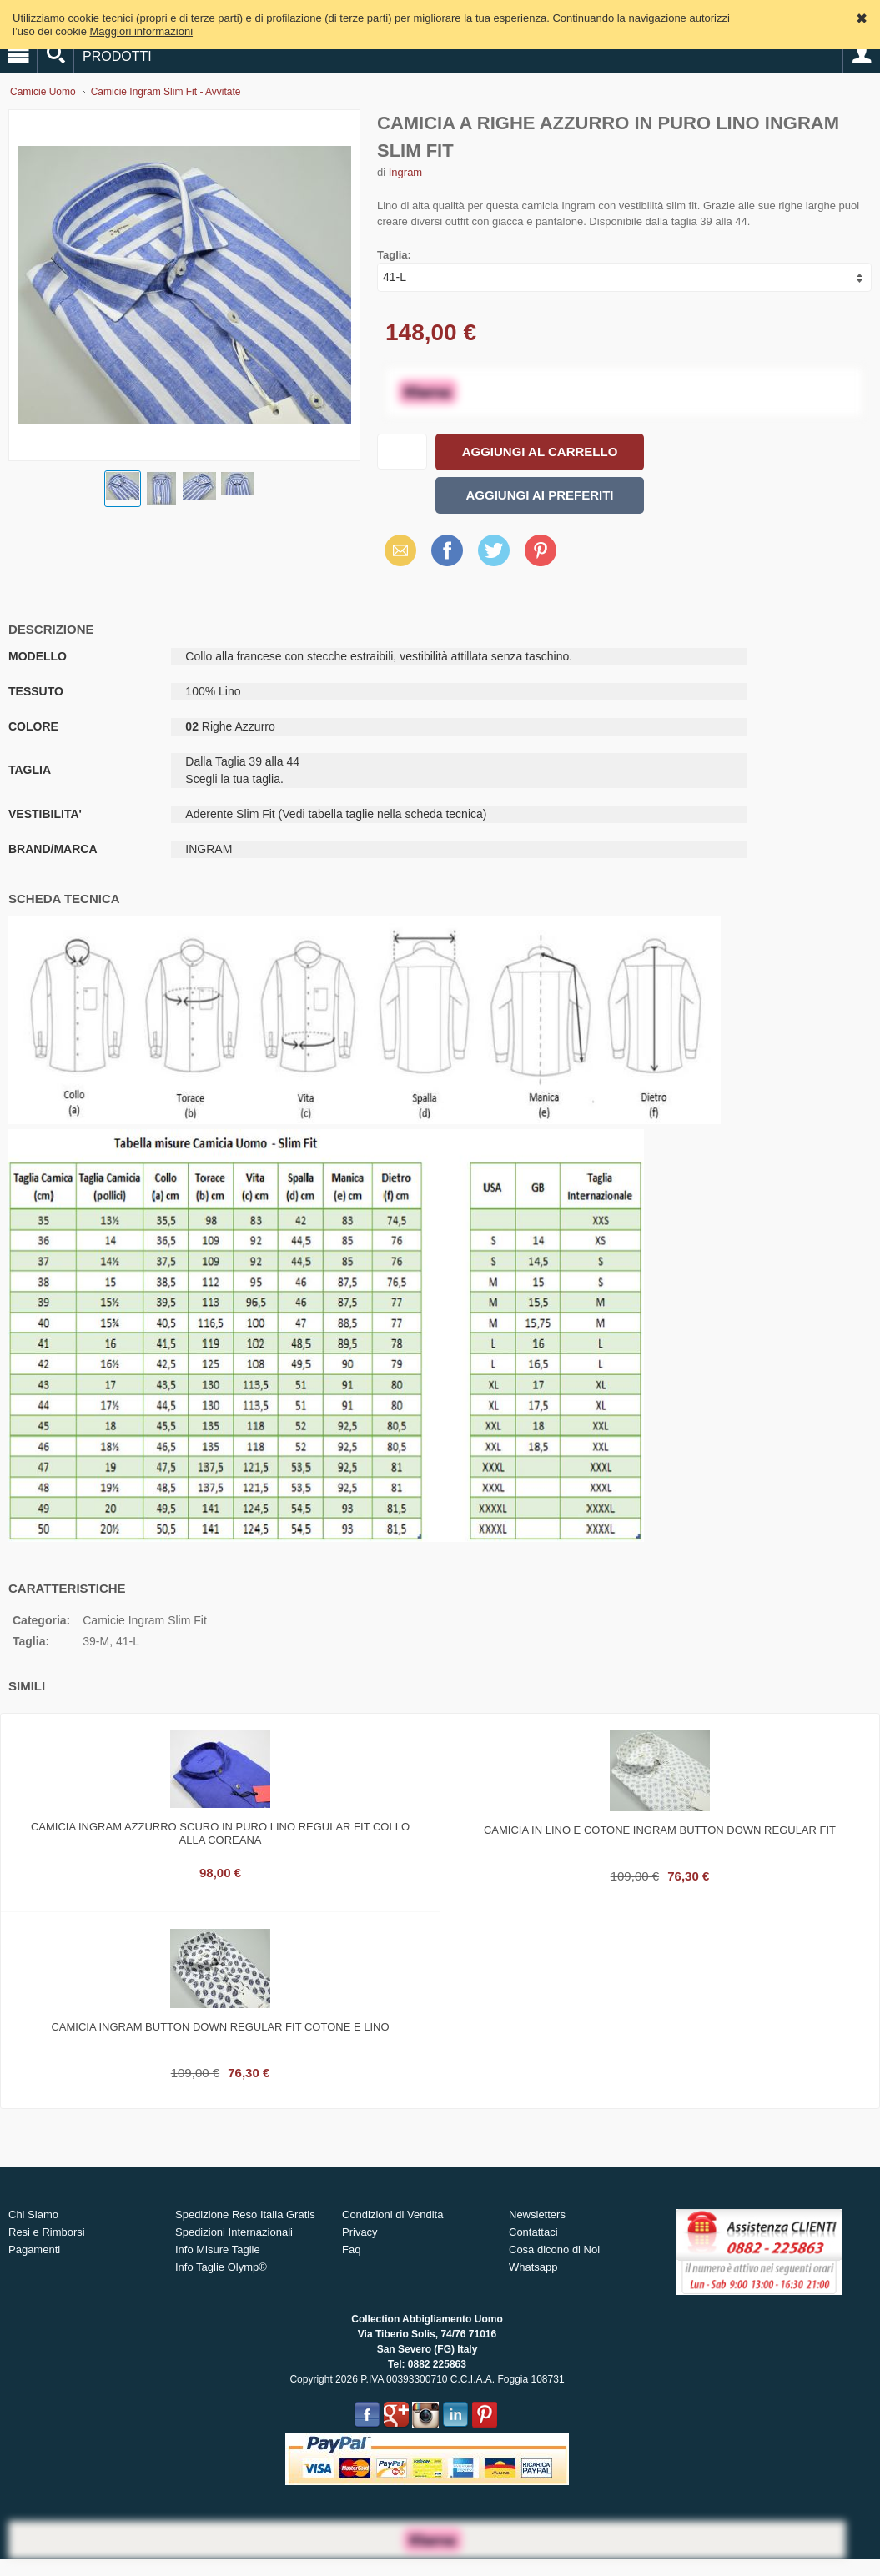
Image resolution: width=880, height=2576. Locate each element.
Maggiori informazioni (142, 31)
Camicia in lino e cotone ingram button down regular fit (660, 1830)
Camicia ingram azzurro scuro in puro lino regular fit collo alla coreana (220, 1833)
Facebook (447, 550)
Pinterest (540, 550)
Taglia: (394, 255)
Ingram (405, 172)
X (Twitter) (493, 556)
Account (861, 55)
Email (396, 550)
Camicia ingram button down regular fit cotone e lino (220, 2027)
